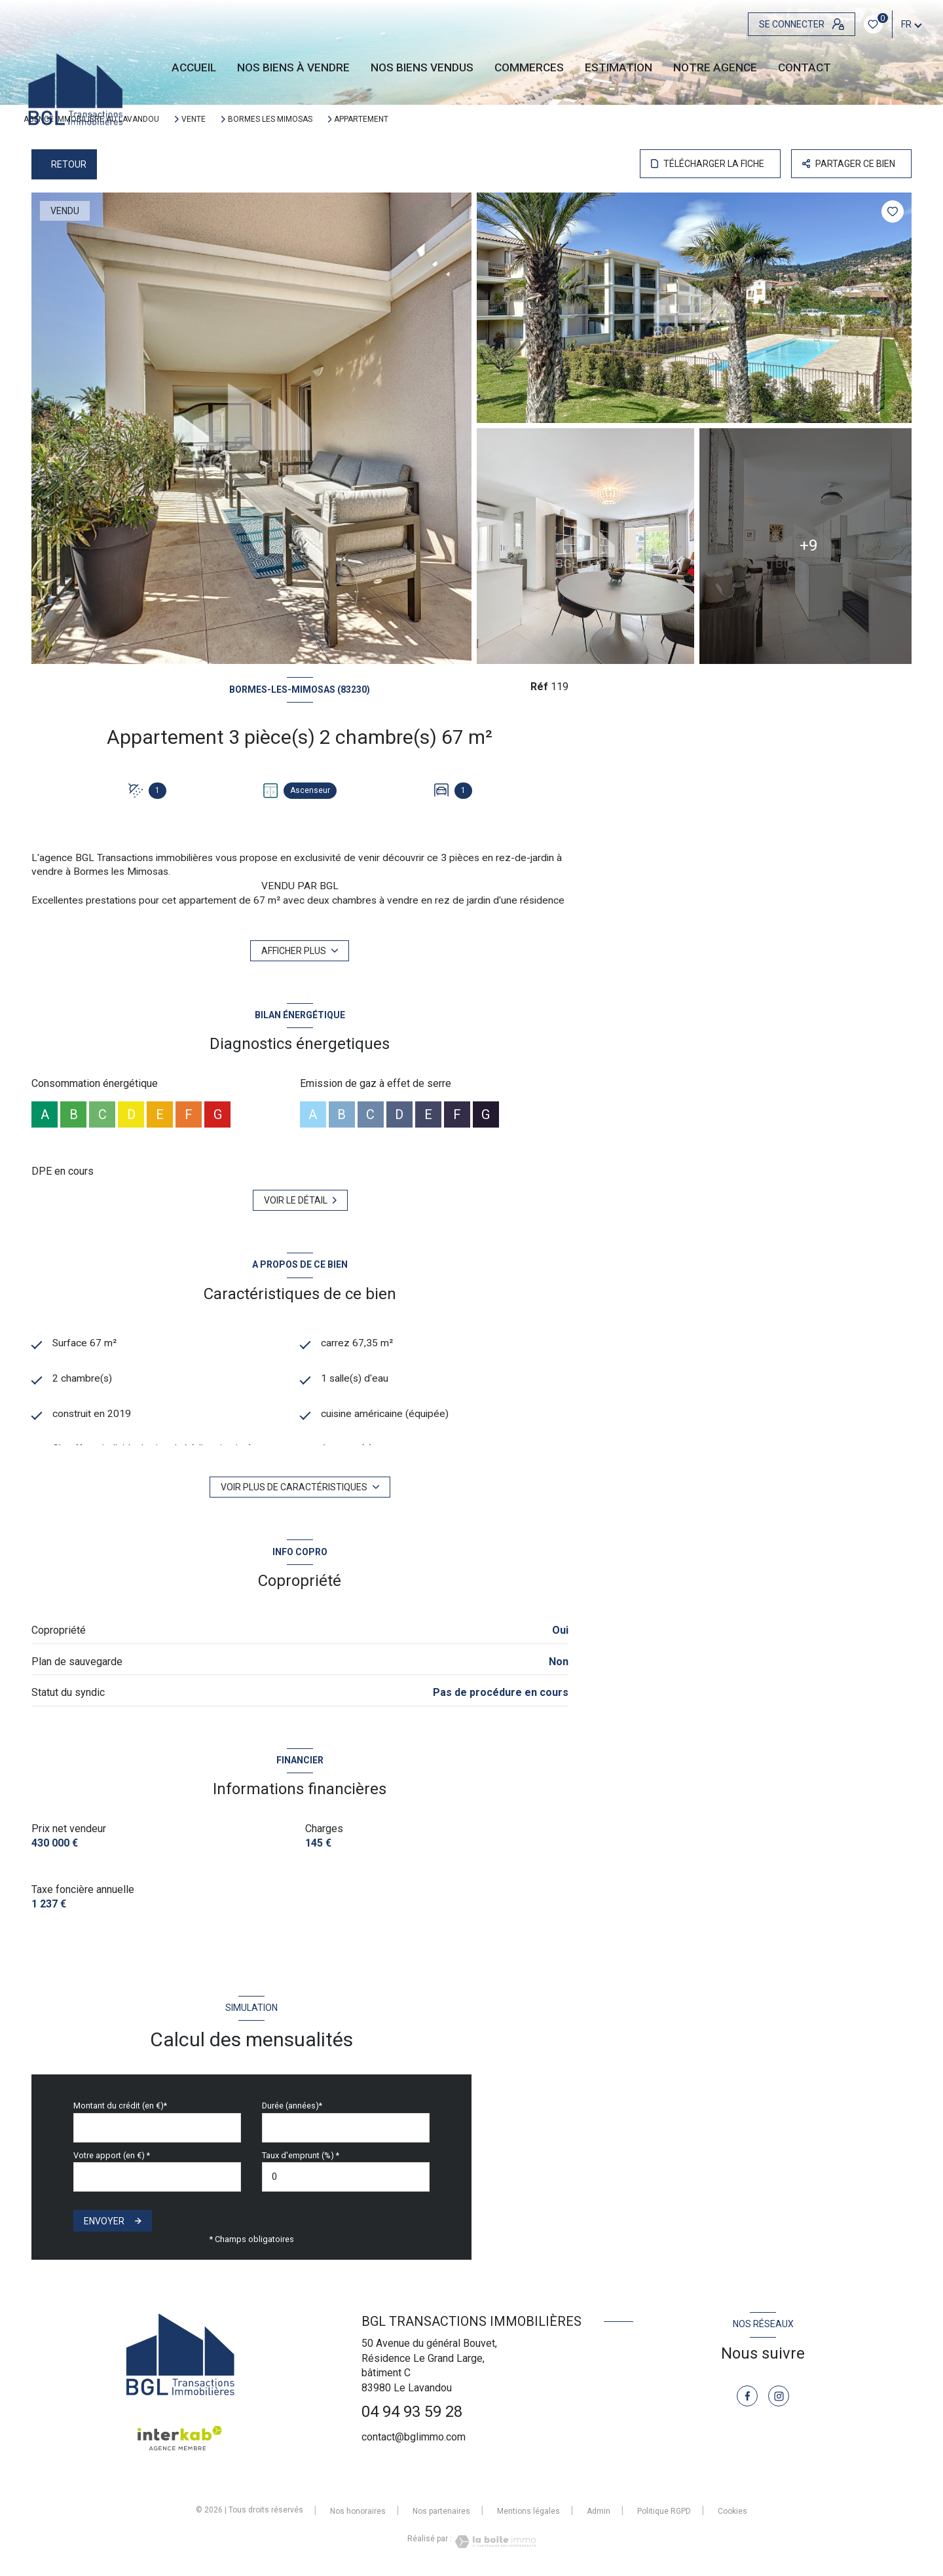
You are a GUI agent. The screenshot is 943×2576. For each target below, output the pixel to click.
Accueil (194, 68)
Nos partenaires (441, 2511)
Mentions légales (528, 2511)
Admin (598, 2511)
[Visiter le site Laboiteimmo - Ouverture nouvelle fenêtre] (494, 2541)
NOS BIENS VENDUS (422, 68)
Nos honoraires (358, 2511)
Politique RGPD (664, 2511)
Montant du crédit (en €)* (120, 2105)
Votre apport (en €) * (111, 2155)
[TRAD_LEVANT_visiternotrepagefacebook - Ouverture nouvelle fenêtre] (747, 2395)
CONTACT (804, 68)
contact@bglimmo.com (413, 2437)
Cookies (732, 2511)
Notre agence (715, 68)
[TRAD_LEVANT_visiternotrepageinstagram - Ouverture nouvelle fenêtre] (778, 2395)
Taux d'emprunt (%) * (300, 2155)
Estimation (618, 68)
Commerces (529, 68)
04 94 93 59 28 (411, 2411)
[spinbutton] (346, 2177)
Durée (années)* (292, 2105)
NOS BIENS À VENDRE (293, 68)
